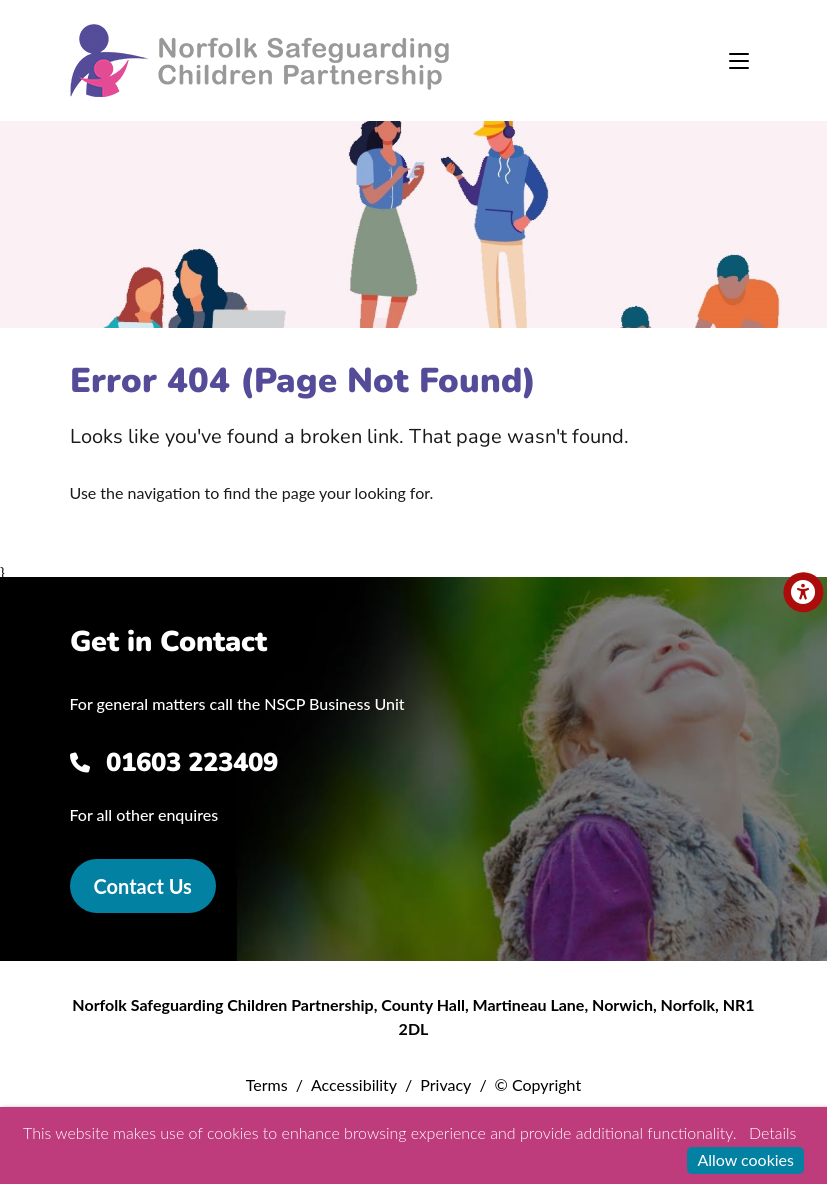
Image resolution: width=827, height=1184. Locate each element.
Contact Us (143, 886)
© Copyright (538, 1084)
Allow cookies (745, 1159)
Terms (267, 1084)
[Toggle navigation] (739, 61)
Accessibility (354, 1084)
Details (772, 1132)
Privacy (445, 1084)
